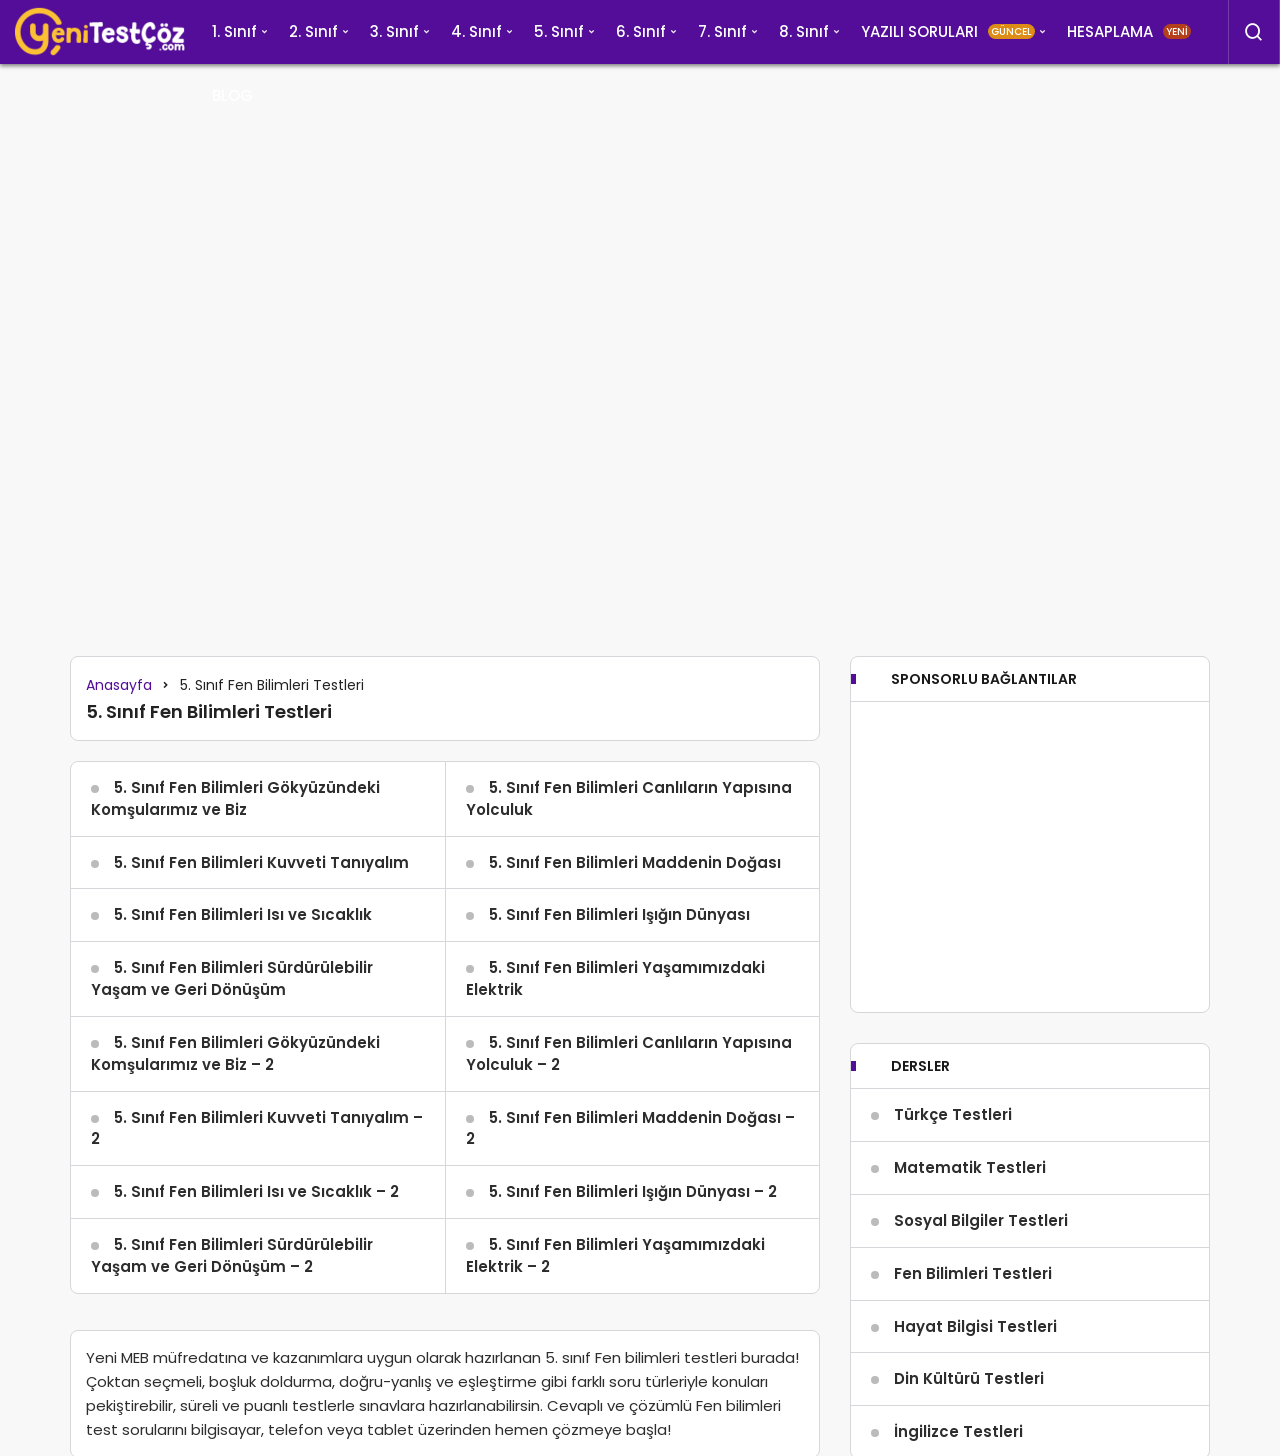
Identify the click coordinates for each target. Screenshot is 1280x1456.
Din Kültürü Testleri (969, 1378)
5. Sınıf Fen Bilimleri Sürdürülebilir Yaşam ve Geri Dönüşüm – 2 (232, 1255)
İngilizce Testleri (958, 1431)
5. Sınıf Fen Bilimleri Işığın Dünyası (619, 914)
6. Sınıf (641, 31)
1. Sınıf (234, 31)
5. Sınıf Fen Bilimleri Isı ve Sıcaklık (243, 914)
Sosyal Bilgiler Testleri (981, 1220)
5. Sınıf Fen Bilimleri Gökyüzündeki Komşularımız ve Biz (235, 798)
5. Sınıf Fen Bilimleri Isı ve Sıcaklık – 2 (256, 1191)
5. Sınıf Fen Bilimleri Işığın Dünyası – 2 (633, 1191)
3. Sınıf (394, 31)
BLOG (232, 95)
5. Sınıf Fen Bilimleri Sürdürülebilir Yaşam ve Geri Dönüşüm (232, 978)
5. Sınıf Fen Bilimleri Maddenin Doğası (635, 862)
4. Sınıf (476, 31)
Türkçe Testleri (953, 1114)
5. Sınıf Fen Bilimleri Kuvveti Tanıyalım (261, 862)
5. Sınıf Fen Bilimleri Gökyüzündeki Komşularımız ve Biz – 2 (235, 1053)
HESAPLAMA (1129, 31)
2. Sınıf (313, 31)
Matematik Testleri (970, 1167)
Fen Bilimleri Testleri (973, 1273)
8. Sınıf (804, 31)
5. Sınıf (559, 31)
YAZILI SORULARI (948, 31)
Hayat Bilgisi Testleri (975, 1326)
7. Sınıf (722, 31)
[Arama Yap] (1254, 32)
